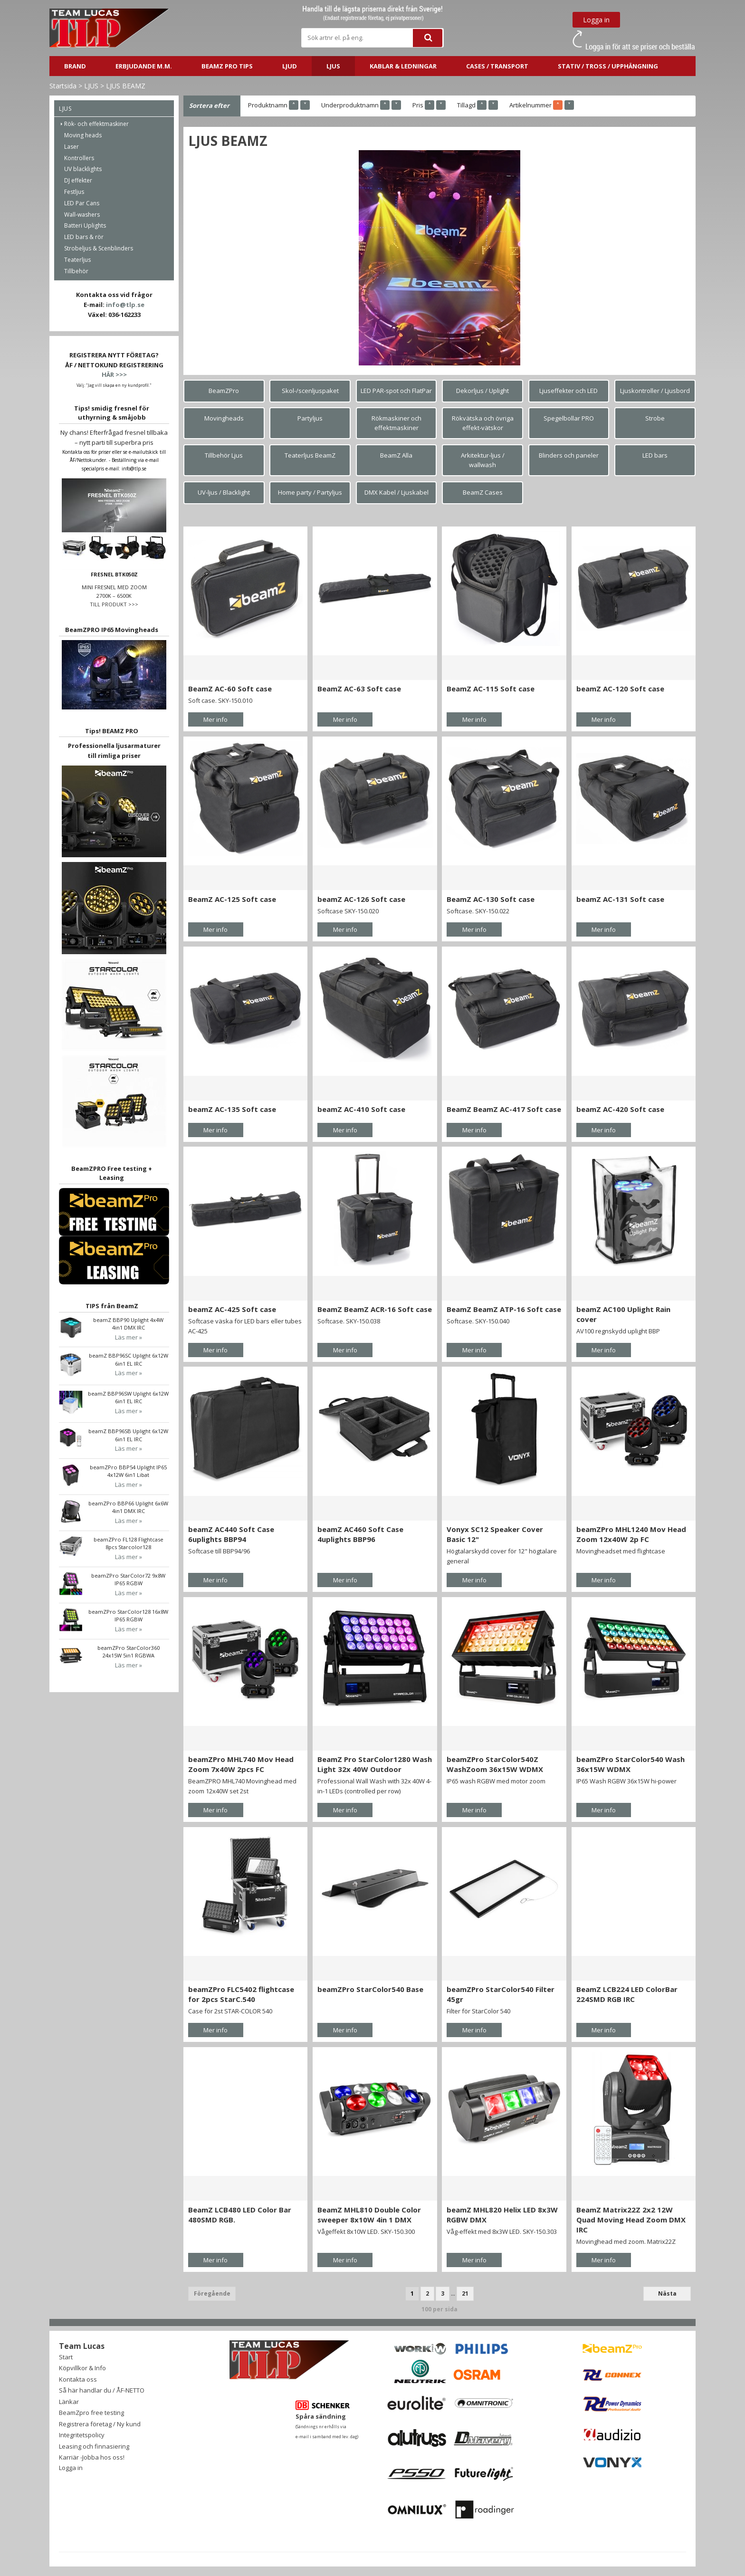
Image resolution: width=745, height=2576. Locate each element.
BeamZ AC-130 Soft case (491, 899)
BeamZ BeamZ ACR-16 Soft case (374, 1309)
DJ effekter (78, 180)
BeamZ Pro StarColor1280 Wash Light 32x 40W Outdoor (374, 1764)
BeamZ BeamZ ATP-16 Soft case (504, 1309)
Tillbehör (76, 271)
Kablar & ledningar (403, 66)
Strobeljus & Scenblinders (98, 248)
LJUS (333, 66)
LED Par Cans (81, 203)
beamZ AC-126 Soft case (361, 899)
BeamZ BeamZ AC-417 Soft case (504, 1109)
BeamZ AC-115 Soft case (491, 688)
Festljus (74, 192)
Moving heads (83, 135)
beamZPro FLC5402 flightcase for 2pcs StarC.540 (241, 1994)
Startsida (62, 85)
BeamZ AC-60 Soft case (230, 688)
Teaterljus (77, 260)
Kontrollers (79, 158)
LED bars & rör (84, 237)
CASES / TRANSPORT (497, 66)
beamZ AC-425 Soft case (232, 1309)
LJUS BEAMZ (125, 85)
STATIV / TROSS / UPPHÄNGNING (608, 66)
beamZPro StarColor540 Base (370, 1989)
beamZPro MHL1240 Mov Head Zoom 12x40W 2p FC (631, 1534)
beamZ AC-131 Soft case (620, 899)
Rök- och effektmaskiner (96, 124)
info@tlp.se (125, 304)
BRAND (75, 66)
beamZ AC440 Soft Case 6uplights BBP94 (231, 1534)
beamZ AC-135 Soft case (232, 1109)
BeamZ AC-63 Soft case (359, 688)
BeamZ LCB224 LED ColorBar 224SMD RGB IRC (627, 1994)
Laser (71, 147)
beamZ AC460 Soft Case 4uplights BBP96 (360, 1534)
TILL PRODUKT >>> (114, 604)
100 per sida (439, 2309)
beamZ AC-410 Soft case (361, 1109)
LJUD (289, 66)
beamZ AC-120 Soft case (620, 688)
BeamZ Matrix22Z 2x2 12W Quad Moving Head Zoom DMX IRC (631, 2219)
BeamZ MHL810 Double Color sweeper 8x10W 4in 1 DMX (369, 2214)
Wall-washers (82, 215)
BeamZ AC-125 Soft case (232, 899)
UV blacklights (83, 169)
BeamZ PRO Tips (227, 66)
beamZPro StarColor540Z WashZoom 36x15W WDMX (495, 1764)
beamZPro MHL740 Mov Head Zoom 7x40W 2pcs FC (241, 1764)
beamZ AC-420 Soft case (620, 1109)
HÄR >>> (114, 374)
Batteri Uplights (85, 225)
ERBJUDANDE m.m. (143, 66)
